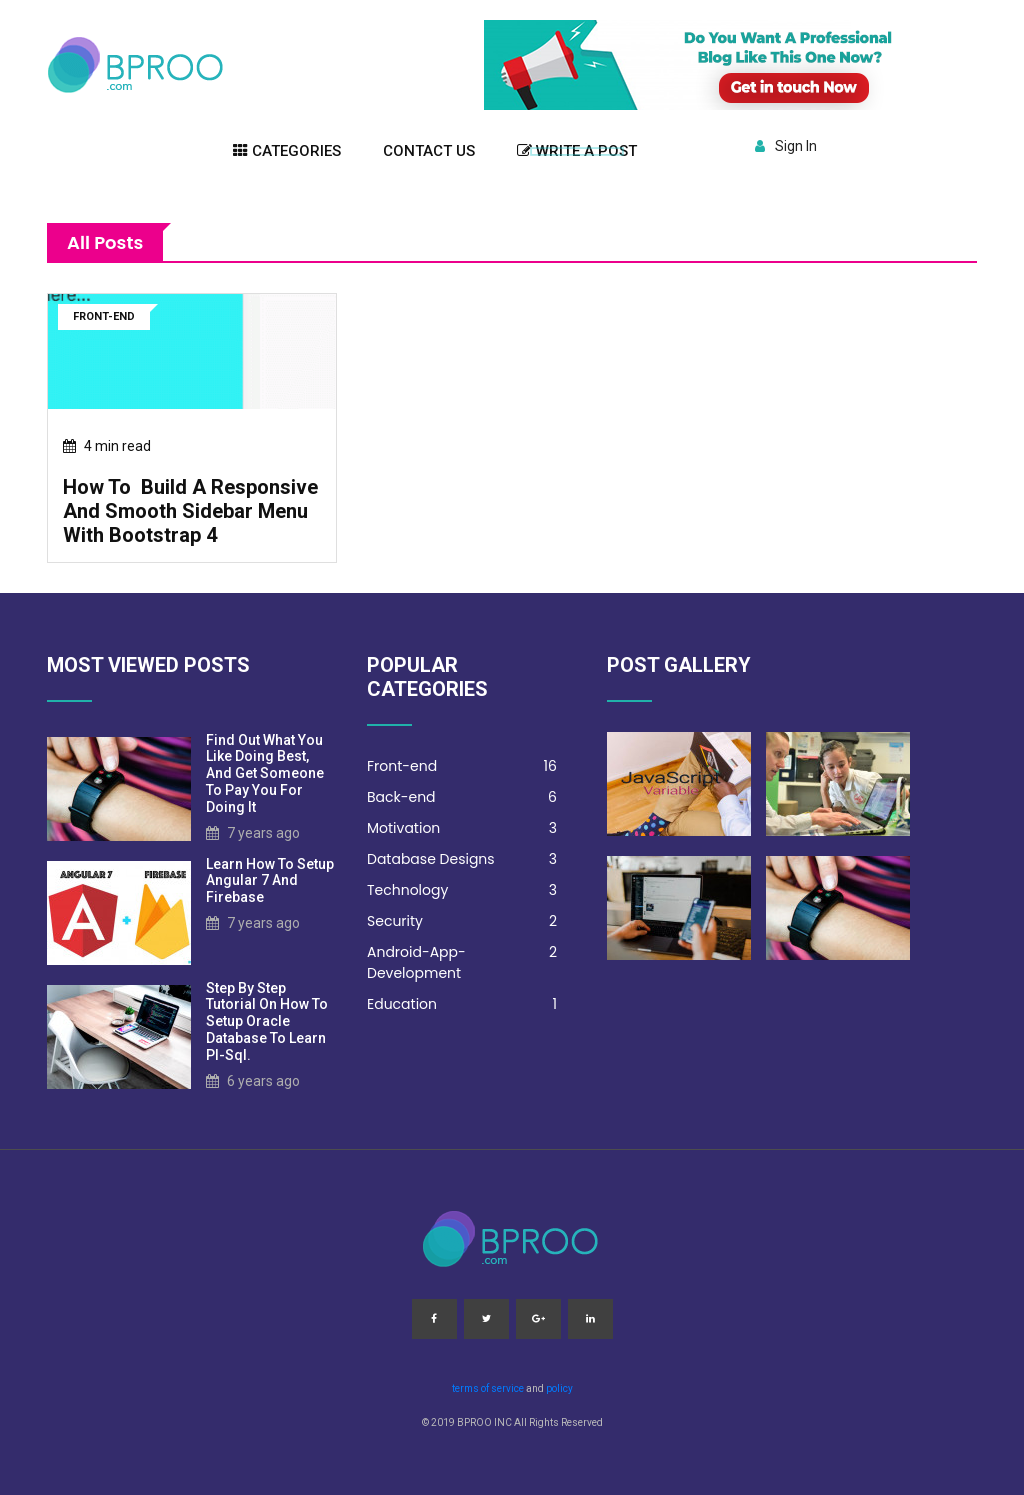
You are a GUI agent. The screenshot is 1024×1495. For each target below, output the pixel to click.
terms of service (488, 1388)
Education (462, 1004)
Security (462, 921)
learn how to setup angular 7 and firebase (270, 881)
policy (559, 1388)
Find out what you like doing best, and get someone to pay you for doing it (265, 773)
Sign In (786, 146)
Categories (287, 151)
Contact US (429, 151)
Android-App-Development (462, 962)
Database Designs (462, 859)
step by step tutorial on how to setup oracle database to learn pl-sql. (267, 1021)
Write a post (577, 151)
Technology (462, 890)
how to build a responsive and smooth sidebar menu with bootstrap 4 (190, 511)
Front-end (462, 766)
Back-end (462, 797)
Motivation (462, 828)
